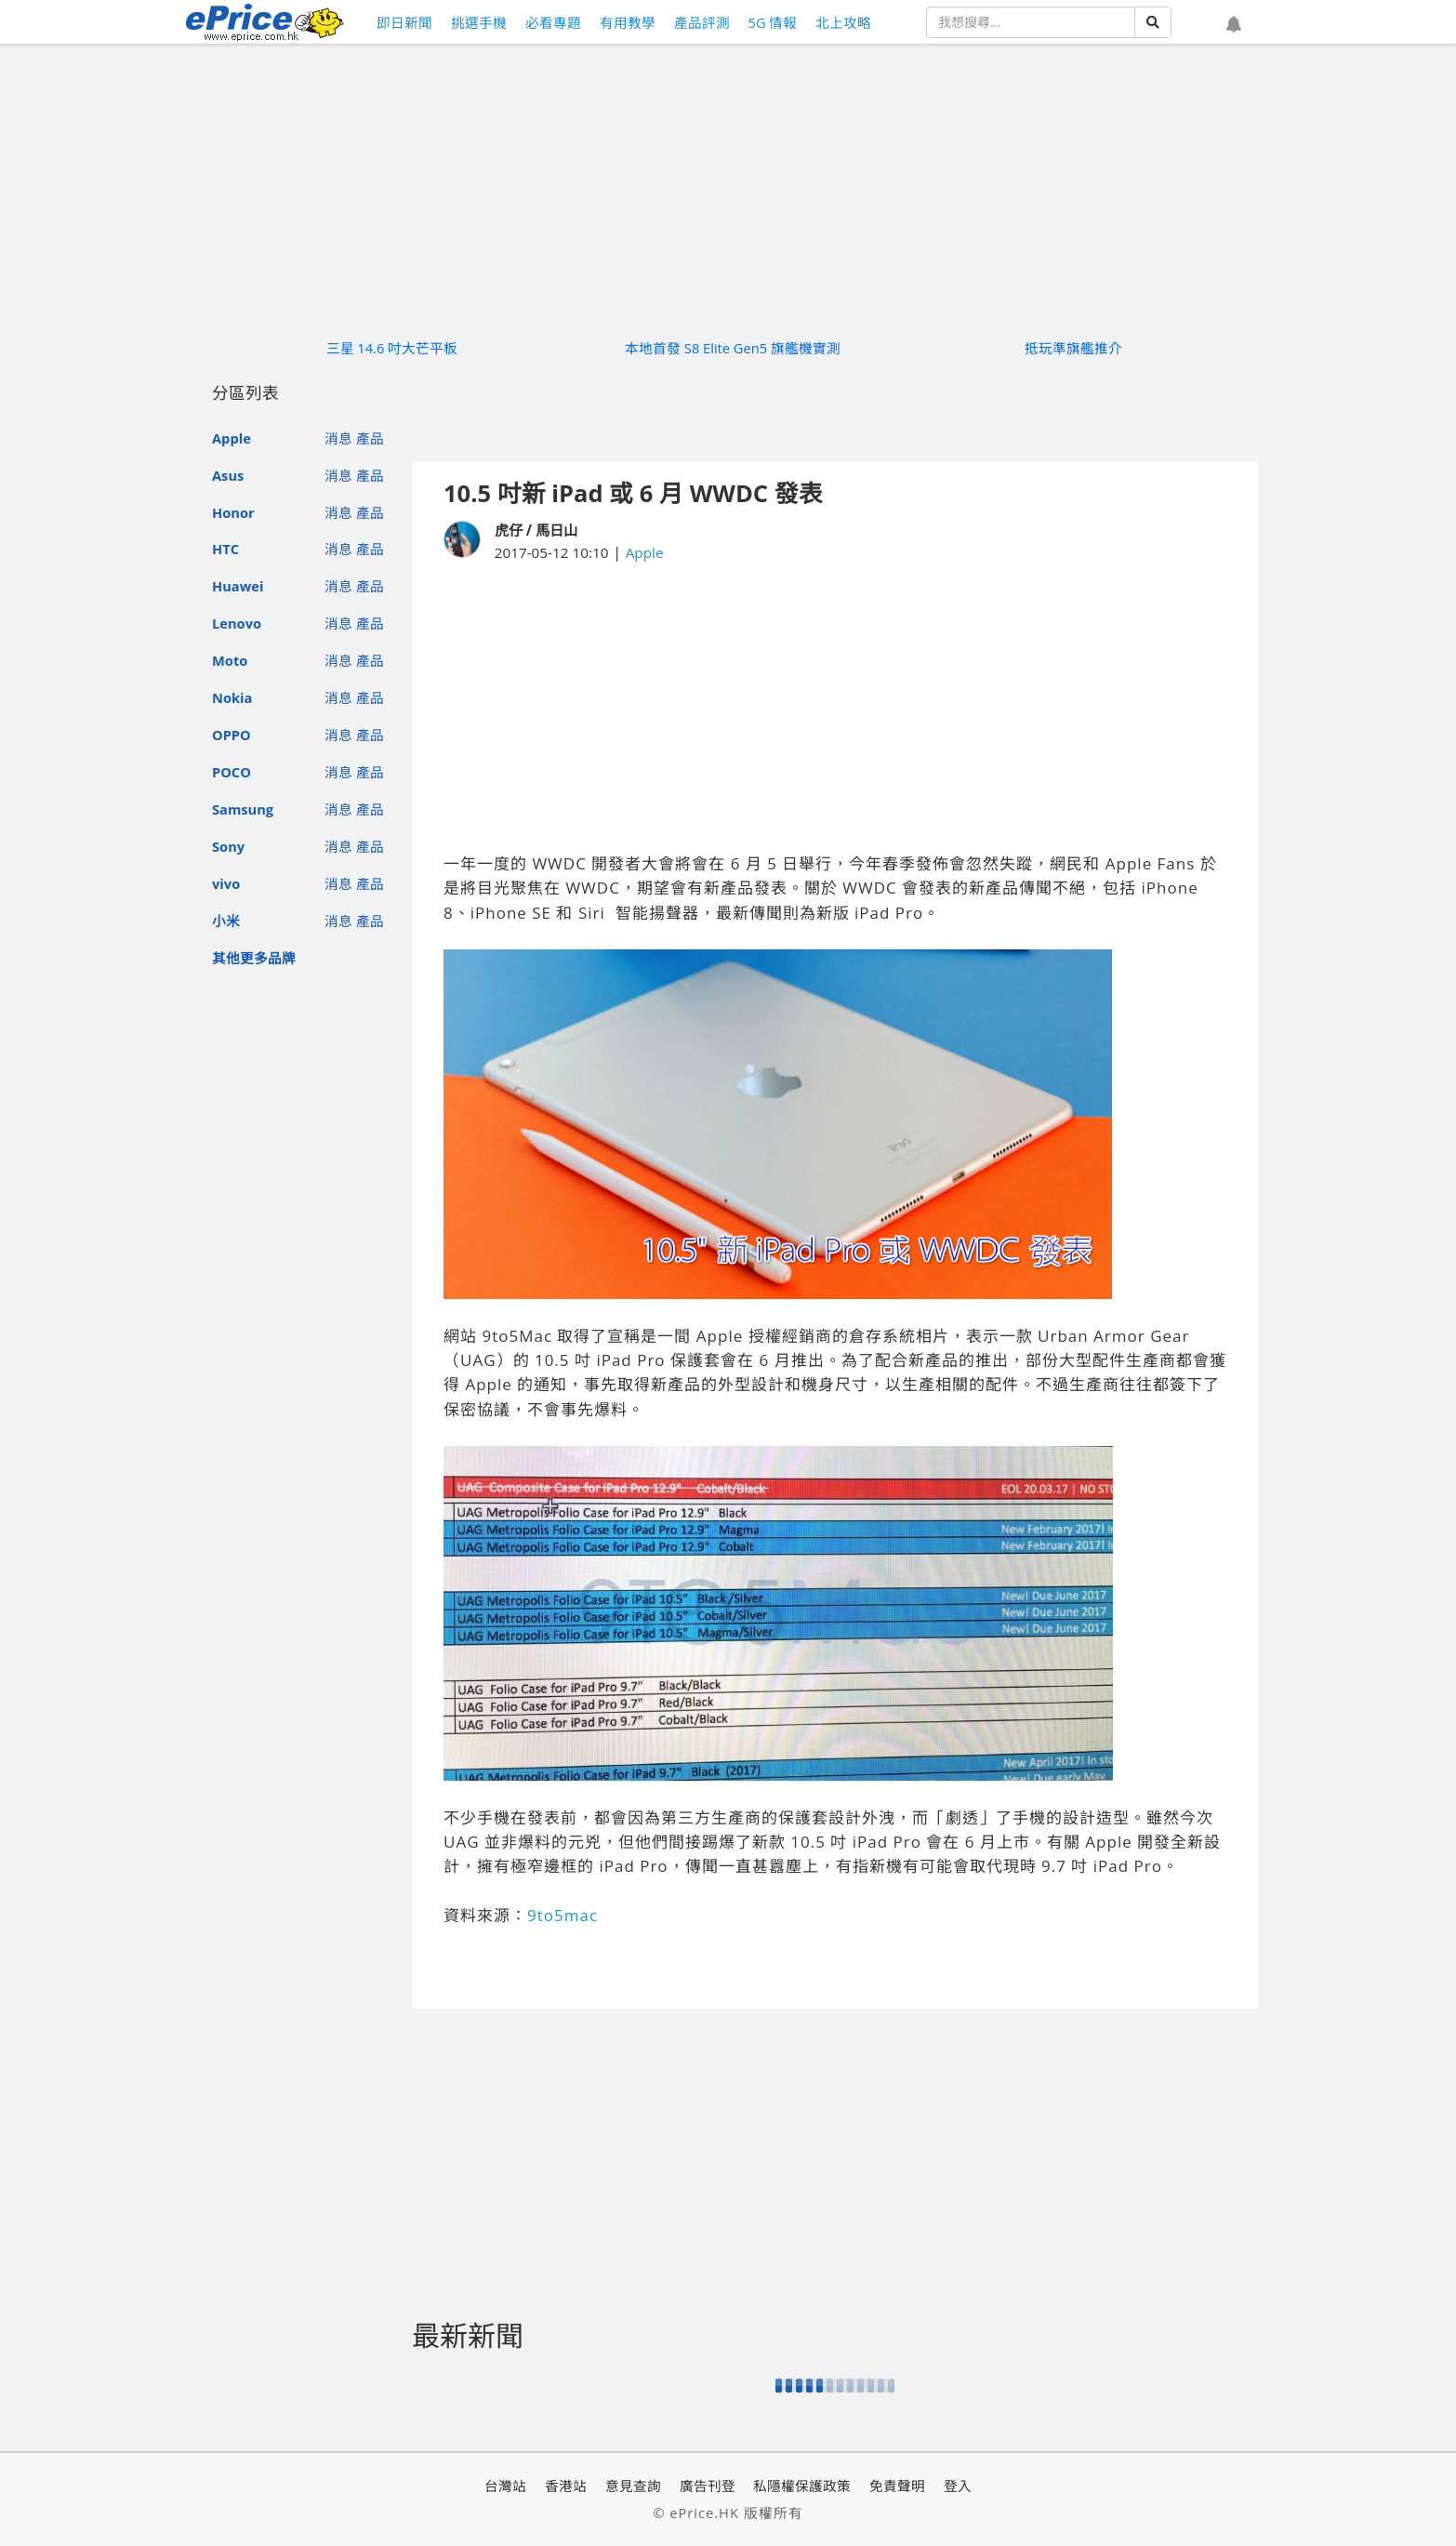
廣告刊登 (707, 2485)
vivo (226, 883)
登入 (958, 2485)
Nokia (232, 697)
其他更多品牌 (254, 957)
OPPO (231, 734)
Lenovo (236, 623)
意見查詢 (633, 2485)
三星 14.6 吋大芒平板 (392, 347)
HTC (225, 548)
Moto (229, 660)
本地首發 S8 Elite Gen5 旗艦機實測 (733, 347)
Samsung (242, 809)
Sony (228, 846)
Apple (231, 438)
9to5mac (562, 1915)
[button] (1233, 25)
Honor (233, 512)
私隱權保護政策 (802, 2485)
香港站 (566, 2485)
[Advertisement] (834, 707)
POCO (231, 771)
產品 (370, 438)
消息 (338, 438)
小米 (226, 920)
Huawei (237, 586)
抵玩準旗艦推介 (1073, 347)
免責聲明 (897, 2485)
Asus (228, 475)
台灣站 (505, 2485)
